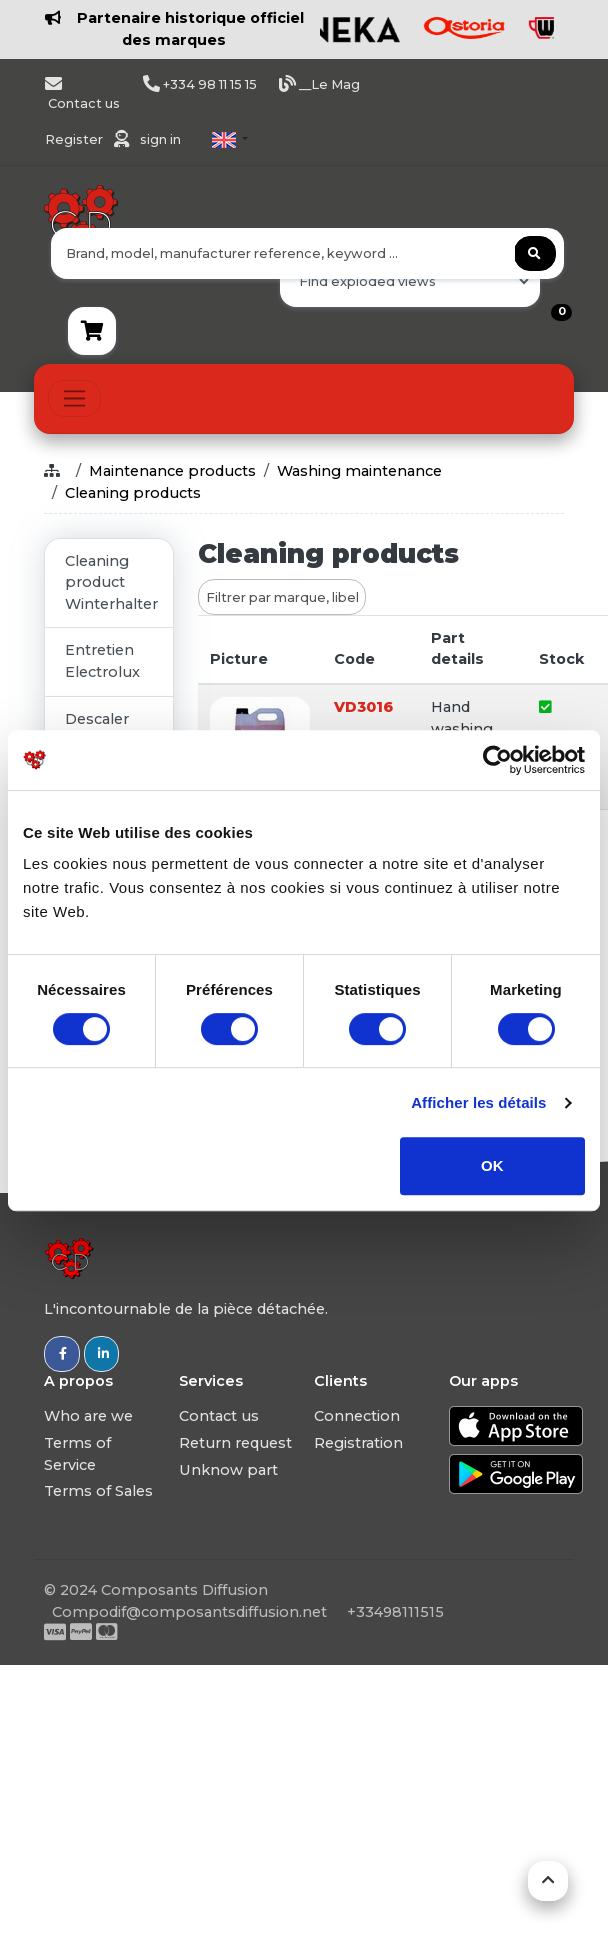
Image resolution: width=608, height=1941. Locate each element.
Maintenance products (172, 471)
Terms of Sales (98, 1491)
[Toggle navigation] (74, 398)
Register (75, 139)
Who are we (88, 1416)
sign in (160, 139)
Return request (235, 1443)
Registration (358, 1443)
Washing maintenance (359, 471)
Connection (357, 1416)
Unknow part (228, 1470)
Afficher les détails (478, 1102)
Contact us (219, 1416)
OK (492, 1165)
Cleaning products (133, 493)
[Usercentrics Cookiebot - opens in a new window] (497, 760)
